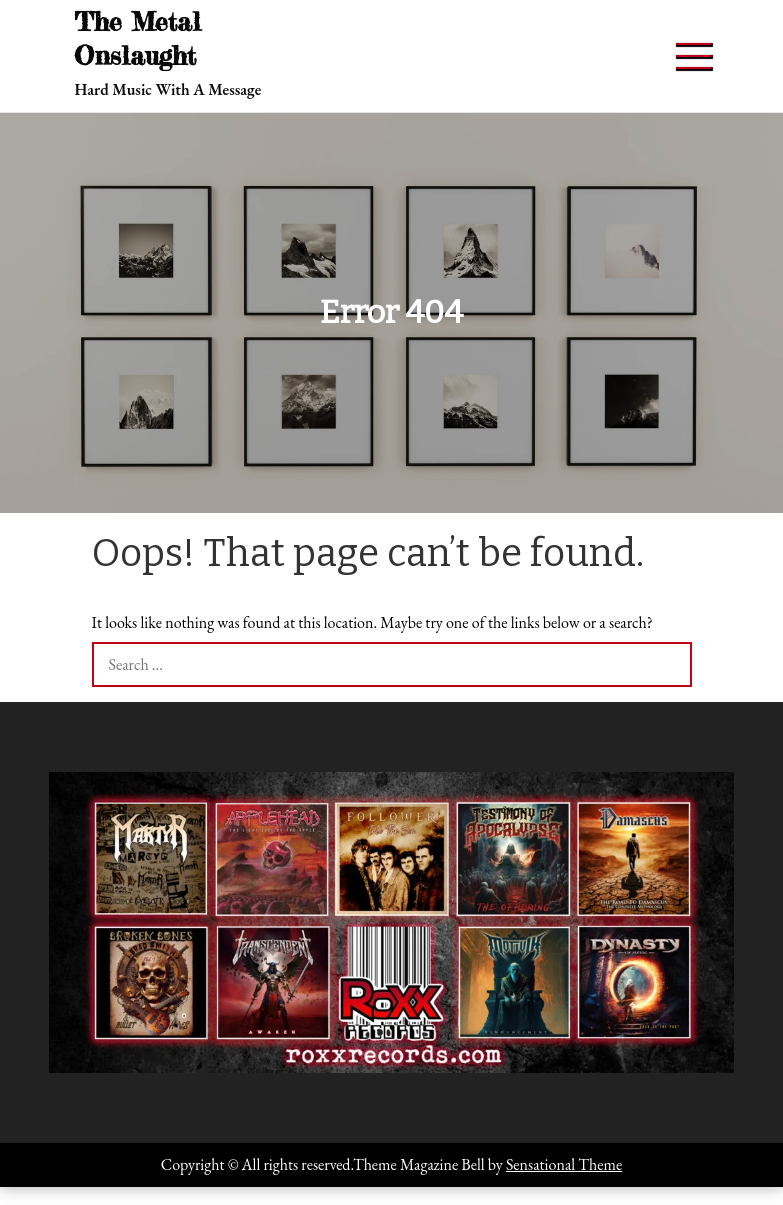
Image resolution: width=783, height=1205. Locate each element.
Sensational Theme (564, 1164)
